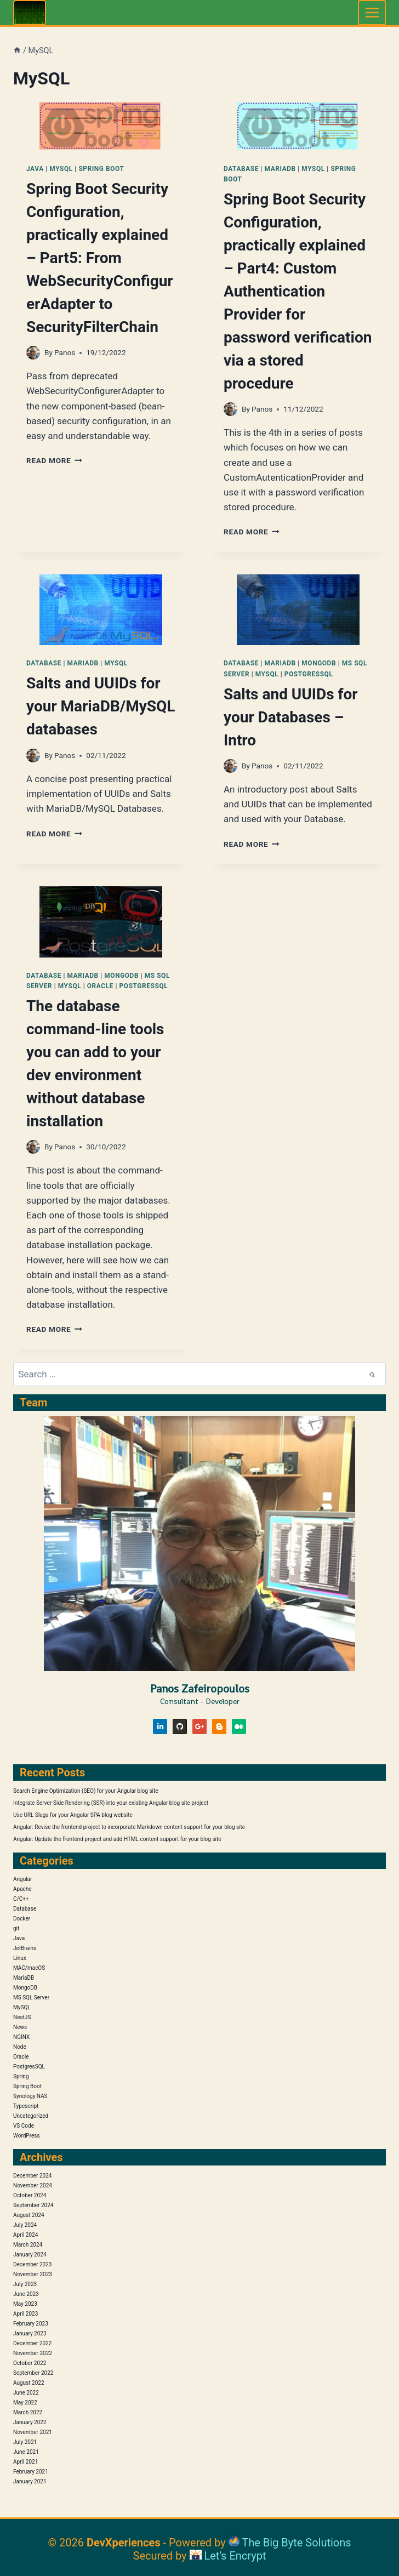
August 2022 (28, 2383)
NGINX (21, 2037)
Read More (54, 460)
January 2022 (30, 2422)
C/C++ (21, 1899)
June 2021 (26, 2452)
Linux (19, 1958)
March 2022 (27, 2412)
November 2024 (32, 2185)
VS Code (23, 2126)
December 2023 (32, 2264)
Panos (64, 352)
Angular (22, 1879)
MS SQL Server (31, 1997)
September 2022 (33, 2373)
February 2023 (30, 2324)
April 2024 (25, 2235)
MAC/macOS (29, 1968)
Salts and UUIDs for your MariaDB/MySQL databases (100, 706)
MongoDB (318, 663)
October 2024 (29, 2195)
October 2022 (29, 2363)
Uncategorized (30, 2116)
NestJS (22, 2017)
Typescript (25, 2106)
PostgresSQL (308, 674)
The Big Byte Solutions (296, 2542)
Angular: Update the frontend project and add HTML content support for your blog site (117, 1839)
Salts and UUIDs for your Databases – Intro (291, 717)
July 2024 (25, 2225)
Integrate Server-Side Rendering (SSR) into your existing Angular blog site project (110, 1803)
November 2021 (32, 2432)
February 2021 (30, 2472)
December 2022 (32, 2343)
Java (35, 169)
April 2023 (25, 2314)
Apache (22, 1889)
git (16, 1928)
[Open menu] (372, 12)
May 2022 (25, 2403)
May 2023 (25, 2304)
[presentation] (101, 126)
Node (19, 2047)
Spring (21, 2076)
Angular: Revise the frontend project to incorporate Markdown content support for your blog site (129, 1827)
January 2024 (30, 2255)
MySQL (60, 169)
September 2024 (33, 2205)
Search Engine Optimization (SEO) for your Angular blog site (85, 1791)
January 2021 (30, 2481)
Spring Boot (101, 169)
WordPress (26, 2136)
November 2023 (32, 2274)
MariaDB (280, 169)
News (20, 2027)
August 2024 (28, 2215)
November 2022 (32, 2353)
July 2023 (25, 2284)
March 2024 (27, 2245)
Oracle (100, 986)
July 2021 (25, 2442)
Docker (21, 1919)
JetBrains (24, 1948)
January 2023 (30, 2333)
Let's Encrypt (235, 2555)
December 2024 (32, 2176)
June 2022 (26, 2393)
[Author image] (33, 353)
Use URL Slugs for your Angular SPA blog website (73, 1815)
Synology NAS (30, 2096)
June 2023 (26, 2294)
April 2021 (25, 2462)
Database (241, 169)
